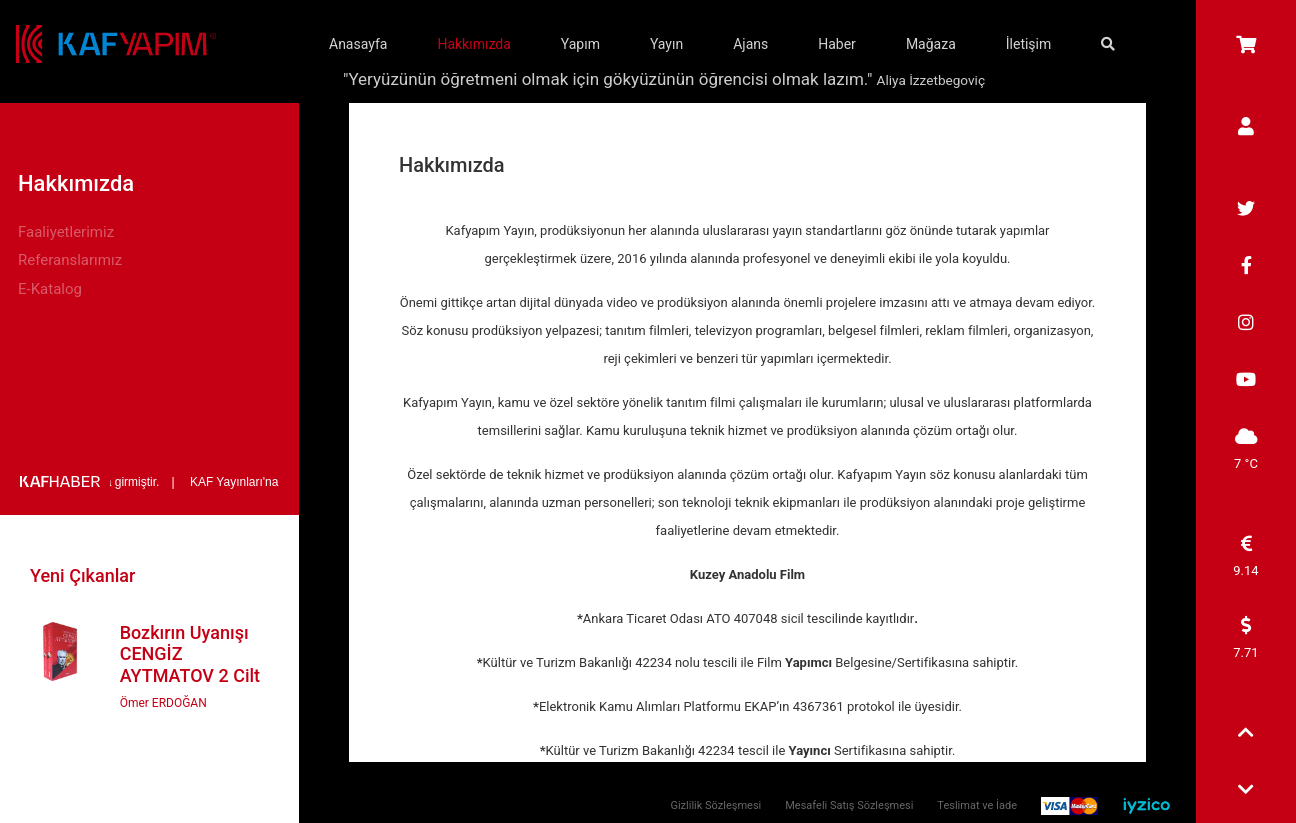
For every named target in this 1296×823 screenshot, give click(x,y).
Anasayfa (358, 44)
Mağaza (931, 44)
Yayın (666, 44)
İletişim (1029, 44)
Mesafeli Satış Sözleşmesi (849, 805)
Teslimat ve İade (977, 805)
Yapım (580, 44)
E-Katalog (50, 289)
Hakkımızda (473, 44)
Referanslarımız (70, 260)
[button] (1246, 734)
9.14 (1245, 556)
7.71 (1245, 638)
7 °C (1246, 449)
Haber (837, 44)
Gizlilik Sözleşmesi (715, 805)
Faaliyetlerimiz (66, 232)
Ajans (750, 44)
